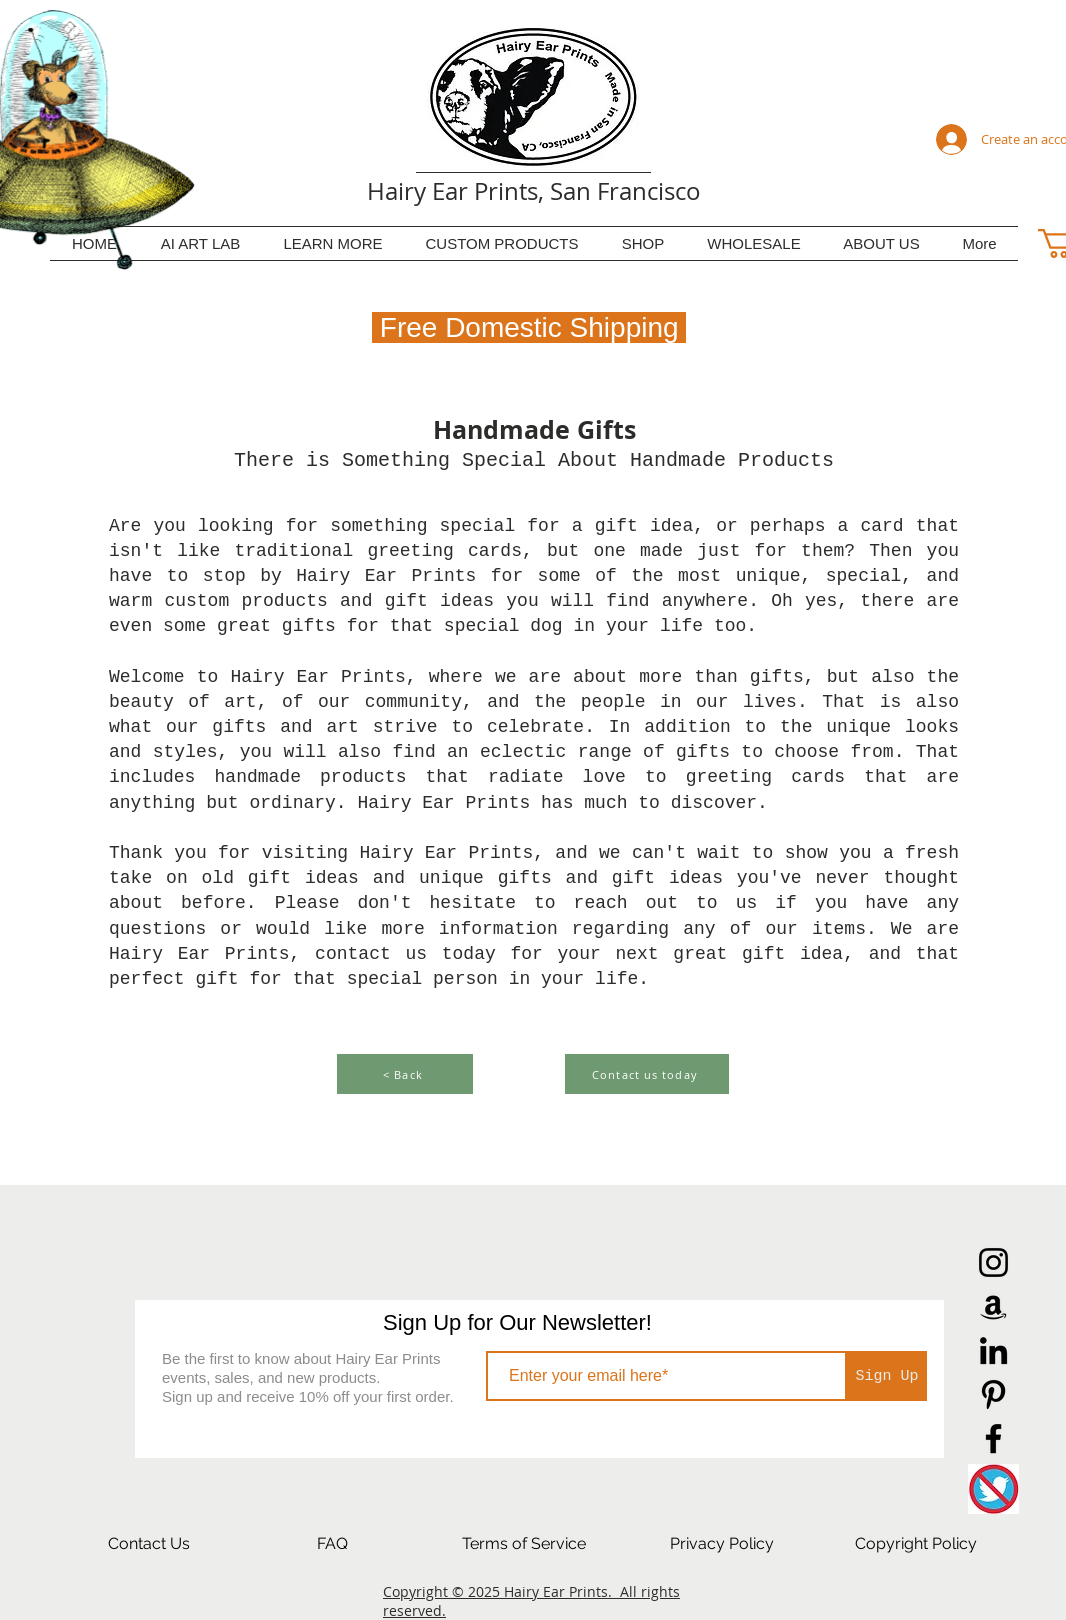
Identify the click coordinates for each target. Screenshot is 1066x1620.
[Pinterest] (993, 1394)
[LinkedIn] (993, 1350)
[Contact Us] (149, 1544)
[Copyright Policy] (916, 1544)
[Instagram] (993, 1262)
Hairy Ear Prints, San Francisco (534, 191)
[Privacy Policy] (722, 1544)
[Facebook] (993, 1438)
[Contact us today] (647, 1074)
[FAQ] (332, 1544)
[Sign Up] (887, 1376)
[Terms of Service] (524, 1544)
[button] (333, 243)
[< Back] (405, 1074)
